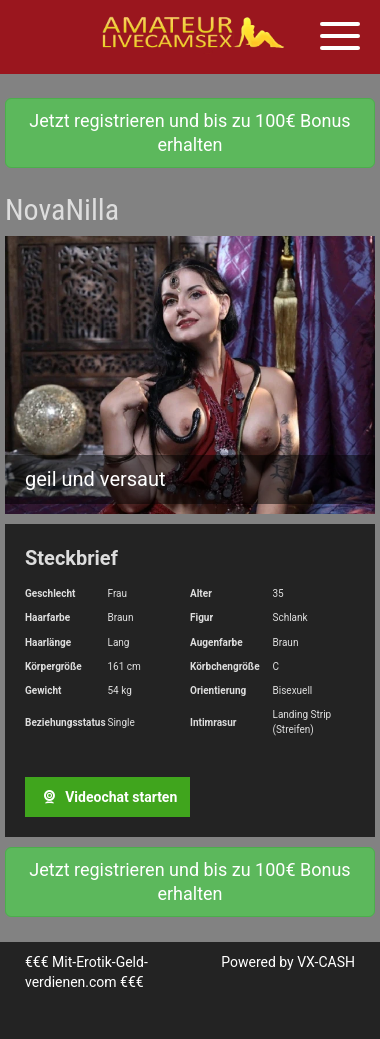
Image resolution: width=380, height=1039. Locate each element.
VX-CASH (326, 962)
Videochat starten (108, 797)
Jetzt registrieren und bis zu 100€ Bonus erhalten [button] (189, 132)
